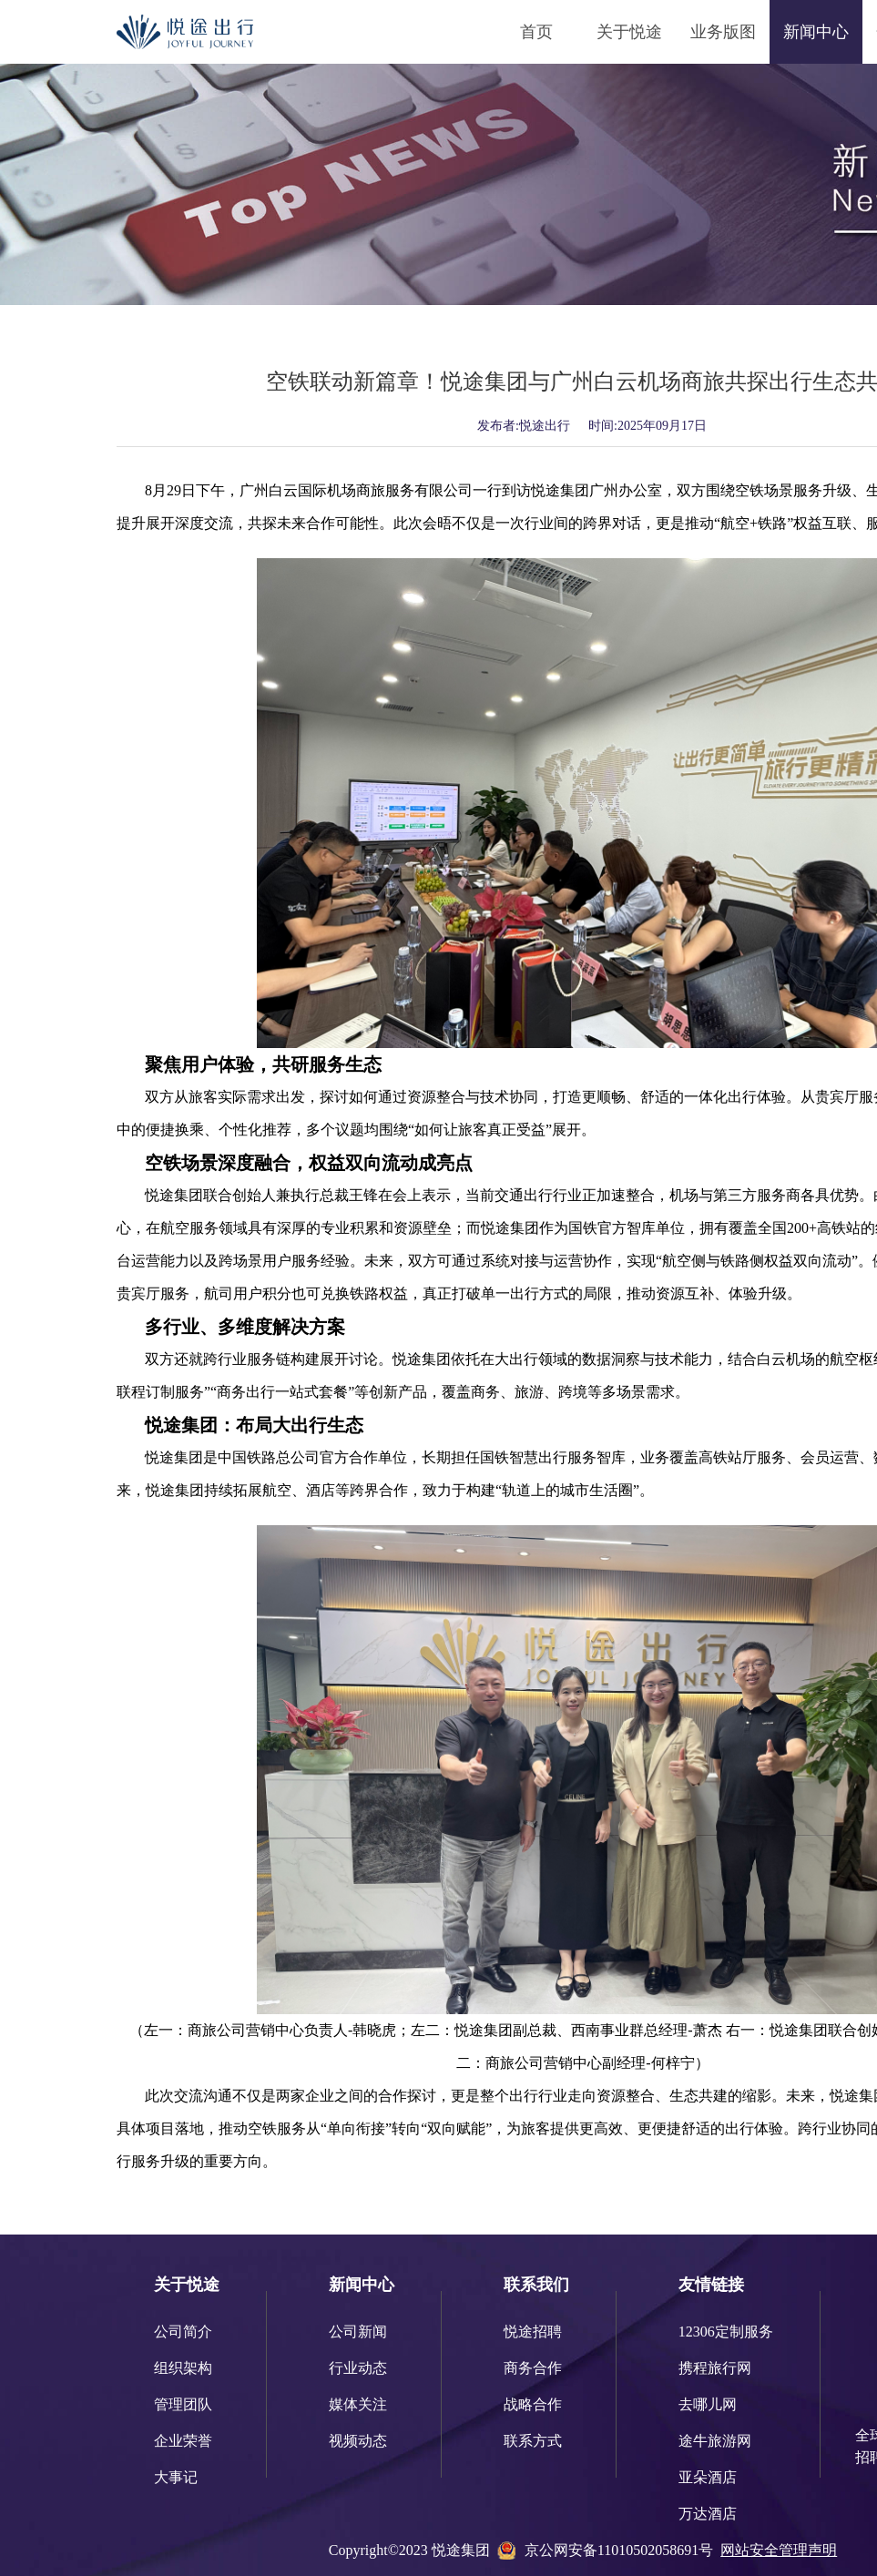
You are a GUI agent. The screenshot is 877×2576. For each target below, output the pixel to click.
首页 (536, 32)
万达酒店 (707, 2513)
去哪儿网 (707, 2404)
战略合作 (533, 2404)
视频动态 (358, 2441)
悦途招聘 (533, 2331)
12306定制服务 (725, 2331)
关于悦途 (629, 32)
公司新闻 (358, 2331)
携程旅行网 (714, 2368)
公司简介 (183, 2331)
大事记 (176, 2477)
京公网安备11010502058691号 (619, 2550)
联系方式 (533, 2441)
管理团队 (183, 2404)
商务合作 (533, 2368)
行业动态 (358, 2368)
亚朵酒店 (707, 2477)
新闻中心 (816, 32)
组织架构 (183, 2368)
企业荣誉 (183, 2441)
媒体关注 (358, 2404)
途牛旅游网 (714, 2441)
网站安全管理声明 (778, 2550)
